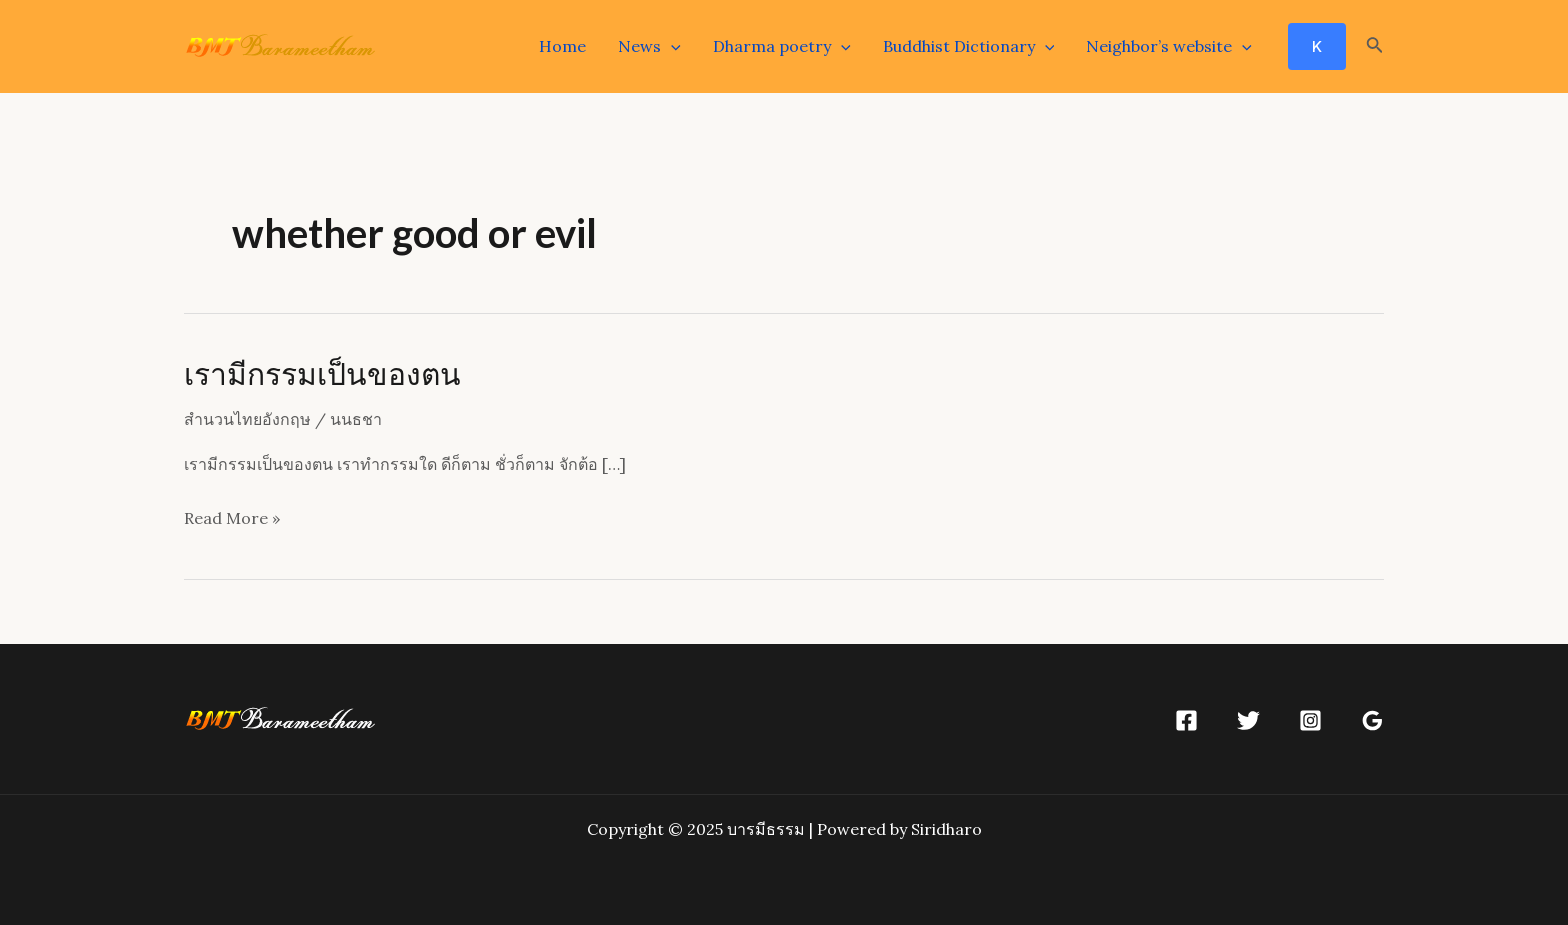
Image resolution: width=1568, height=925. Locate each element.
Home (562, 46)
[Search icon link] (1375, 47)
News (649, 46)
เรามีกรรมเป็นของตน (322, 373)
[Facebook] (1186, 720)
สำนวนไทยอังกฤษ (247, 419)
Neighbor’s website (1169, 46)
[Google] (1372, 720)
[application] (671, 46)
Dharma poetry (782, 46)
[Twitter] (1248, 720)
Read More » (232, 519)
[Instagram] (1310, 720)
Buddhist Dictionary (969, 46)
